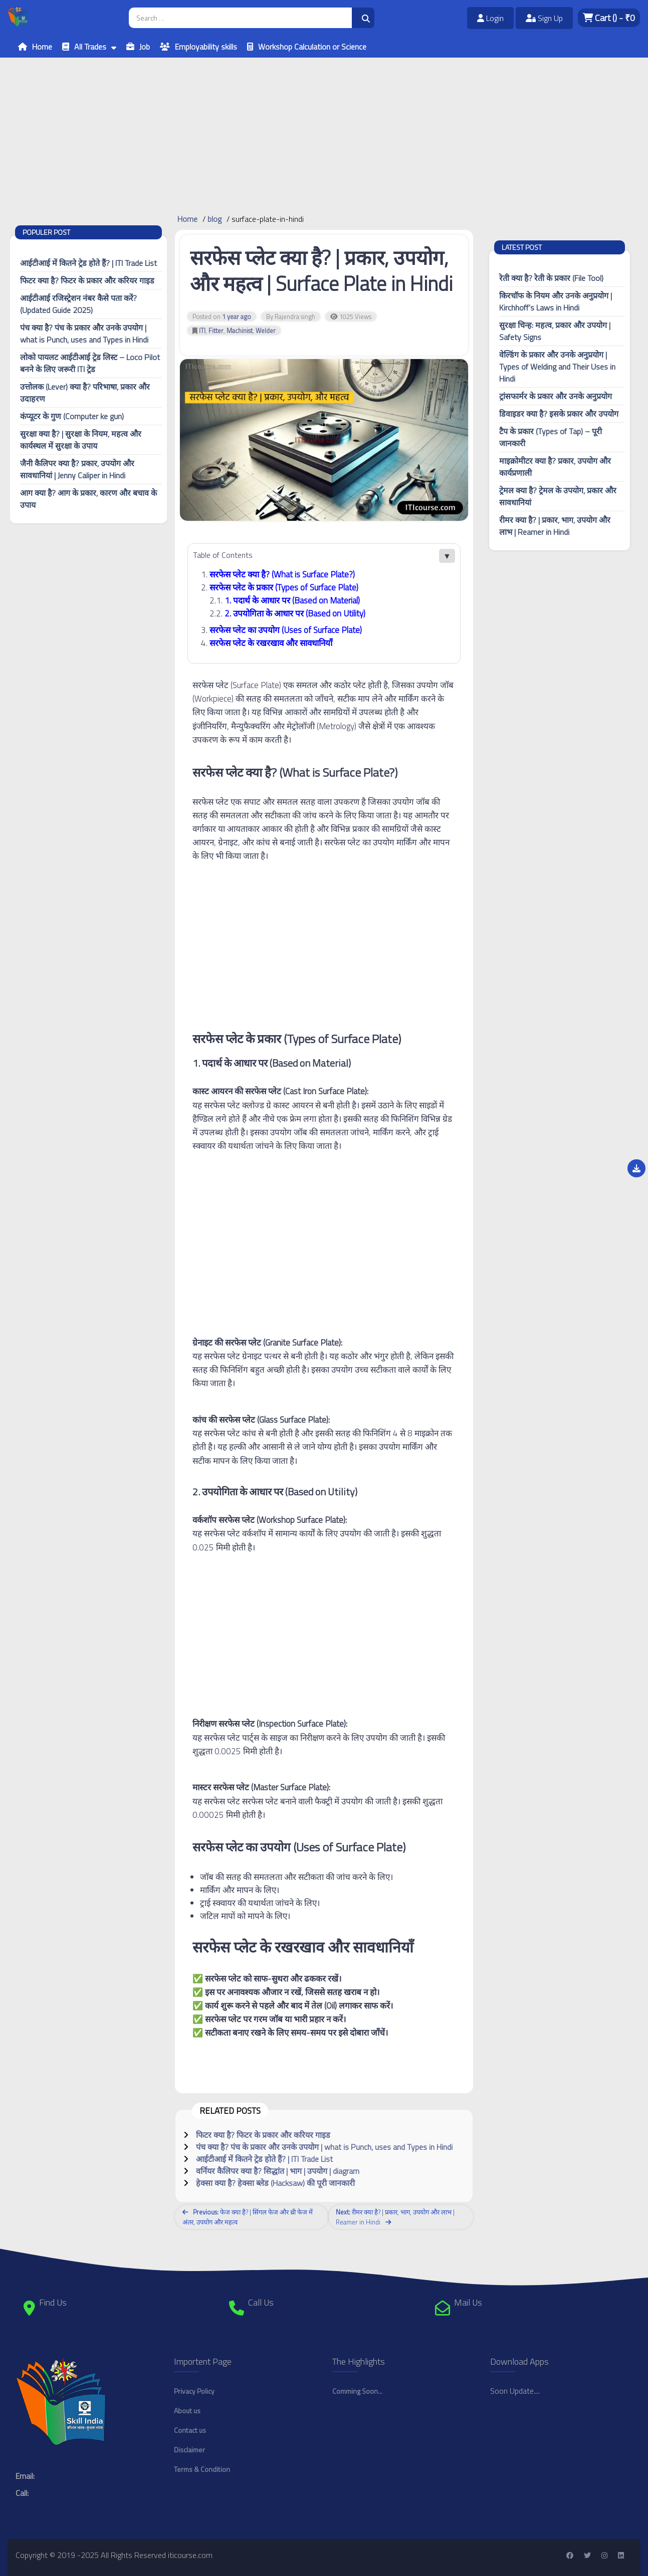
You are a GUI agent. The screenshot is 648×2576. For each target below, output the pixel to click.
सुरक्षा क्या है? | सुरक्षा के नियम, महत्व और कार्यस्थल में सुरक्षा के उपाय (80, 440)
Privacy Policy (194, 2391)
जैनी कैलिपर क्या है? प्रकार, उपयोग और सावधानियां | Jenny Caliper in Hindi (77, 469)
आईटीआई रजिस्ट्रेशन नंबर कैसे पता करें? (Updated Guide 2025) (78, 304)
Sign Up (544, 18)
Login (490, 18)
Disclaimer (189, 2449)
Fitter (216, 331)
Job (144, 47)
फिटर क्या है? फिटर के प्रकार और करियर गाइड (87, 280)
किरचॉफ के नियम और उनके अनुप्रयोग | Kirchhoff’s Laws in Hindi (555, 301)
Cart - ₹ (609, 18)
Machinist (240, 331)
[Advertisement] (300, 128)
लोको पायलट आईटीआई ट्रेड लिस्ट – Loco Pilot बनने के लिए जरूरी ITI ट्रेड (90, 363)
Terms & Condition (202, 2469)
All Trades (90, 47)
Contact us (190, 2430)
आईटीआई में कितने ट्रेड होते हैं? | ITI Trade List (88, 263)
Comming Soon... (357, 2391)
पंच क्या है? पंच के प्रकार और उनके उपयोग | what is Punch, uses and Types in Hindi (84, 333)
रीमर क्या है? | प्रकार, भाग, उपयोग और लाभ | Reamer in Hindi (554, 526)
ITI (202, 331)
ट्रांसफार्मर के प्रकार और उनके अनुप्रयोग (555, 396)
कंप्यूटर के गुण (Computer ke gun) (72, 416)
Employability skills (206, 47)
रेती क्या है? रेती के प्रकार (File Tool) (551, 278)
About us (187, 2410)
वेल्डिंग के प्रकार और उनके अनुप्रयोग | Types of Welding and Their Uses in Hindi (557, 367)
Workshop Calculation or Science (312, 47)
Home (42, 47)
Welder (266, 331)
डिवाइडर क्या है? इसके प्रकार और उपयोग (558, 414)
